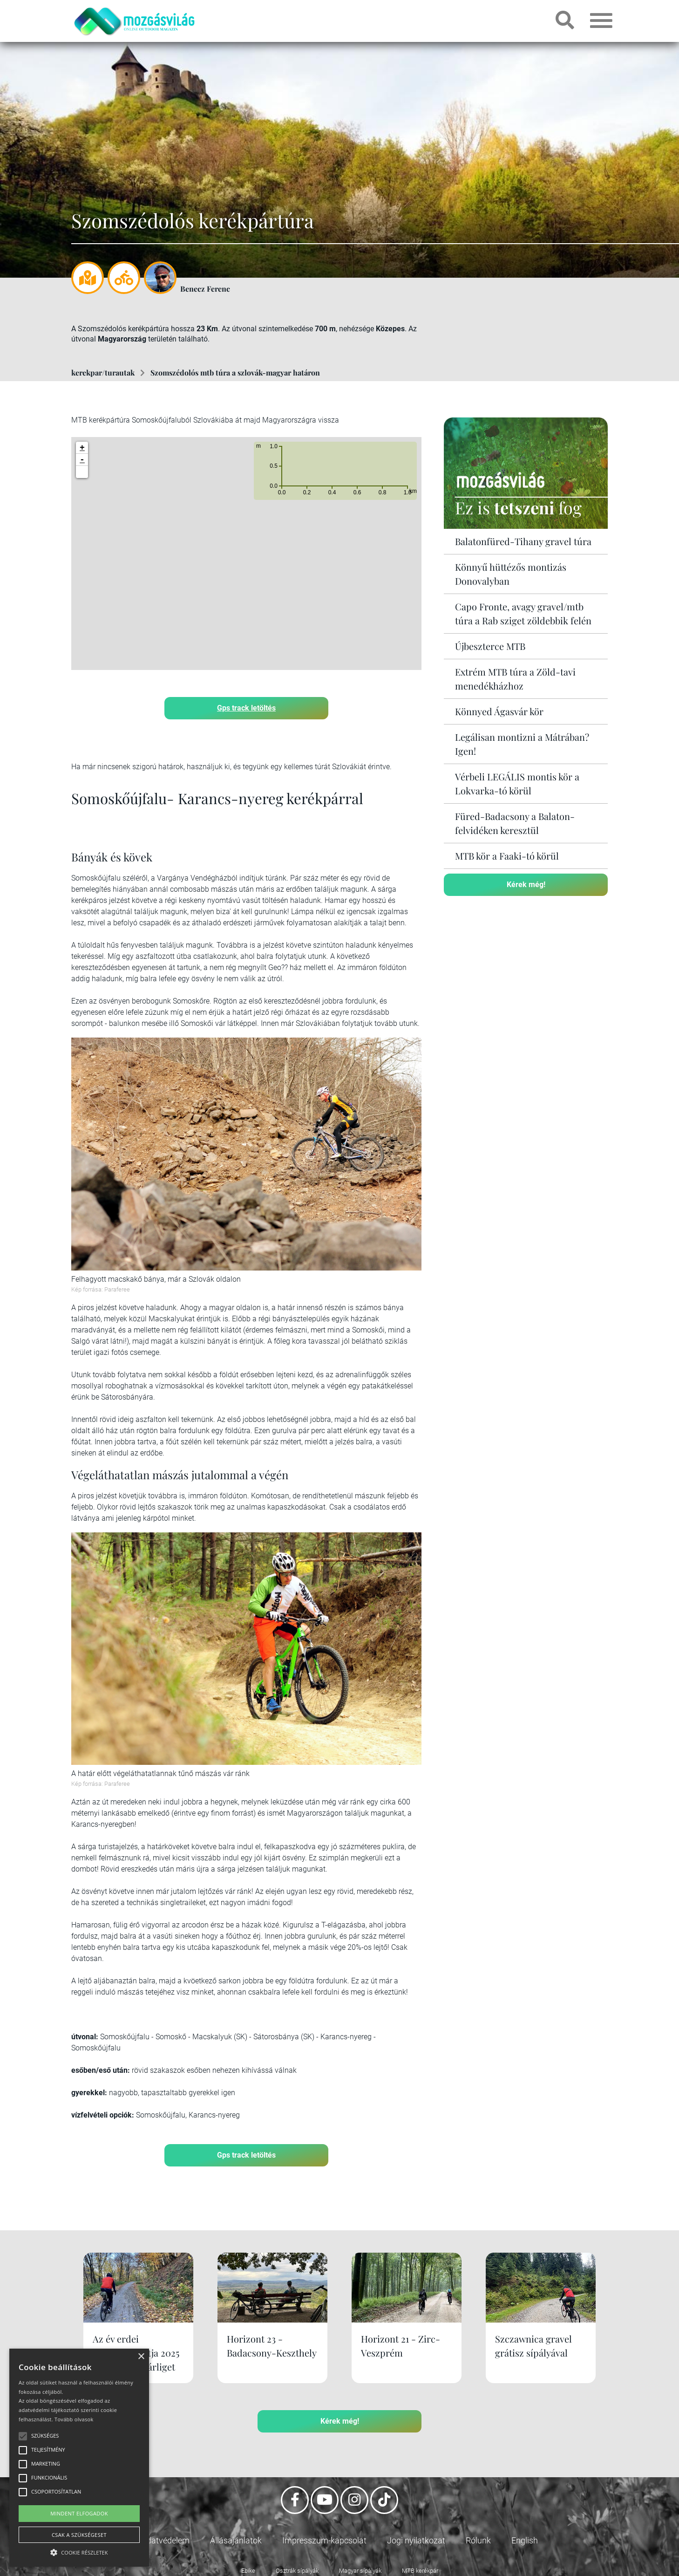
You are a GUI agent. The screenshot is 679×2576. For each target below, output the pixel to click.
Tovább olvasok (73, 2419)
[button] (82, 472)
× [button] (140, 2356)
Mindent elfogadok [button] (79, 2513)
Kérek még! (526, 884)
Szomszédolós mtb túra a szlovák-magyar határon (235, 372)
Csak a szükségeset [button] (79, 2534)
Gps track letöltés (246, 708)
